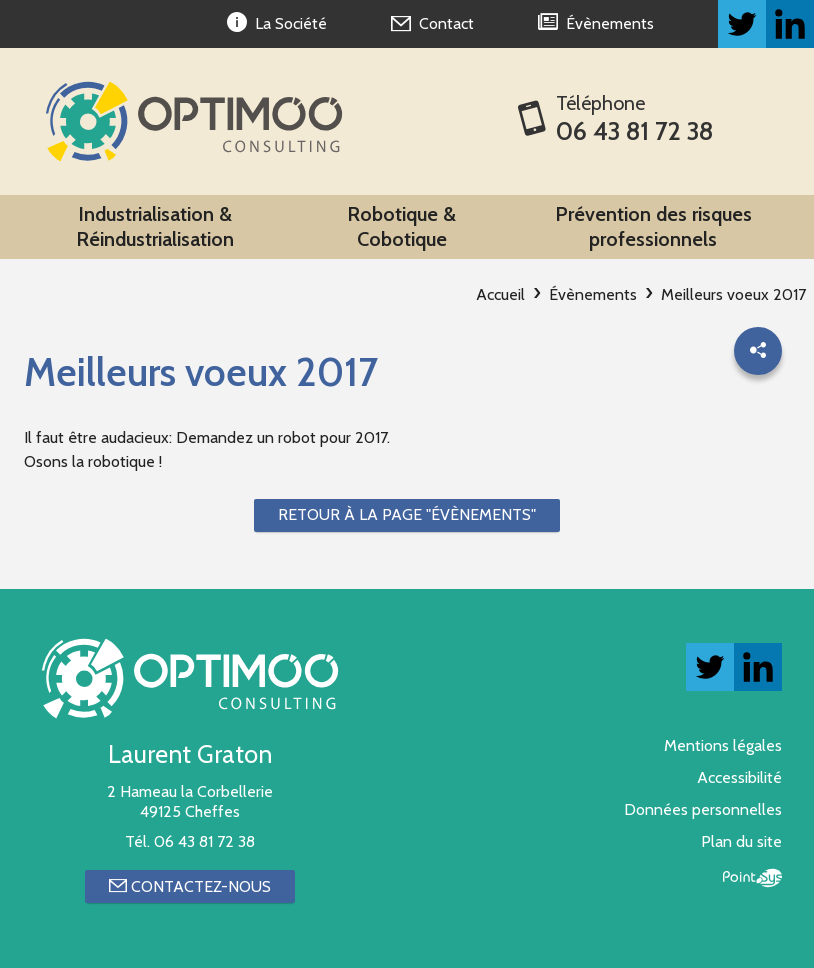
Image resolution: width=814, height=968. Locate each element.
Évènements (593, 294)
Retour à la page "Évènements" (407, 514)
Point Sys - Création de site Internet (752, 878)
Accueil (500, 294)
